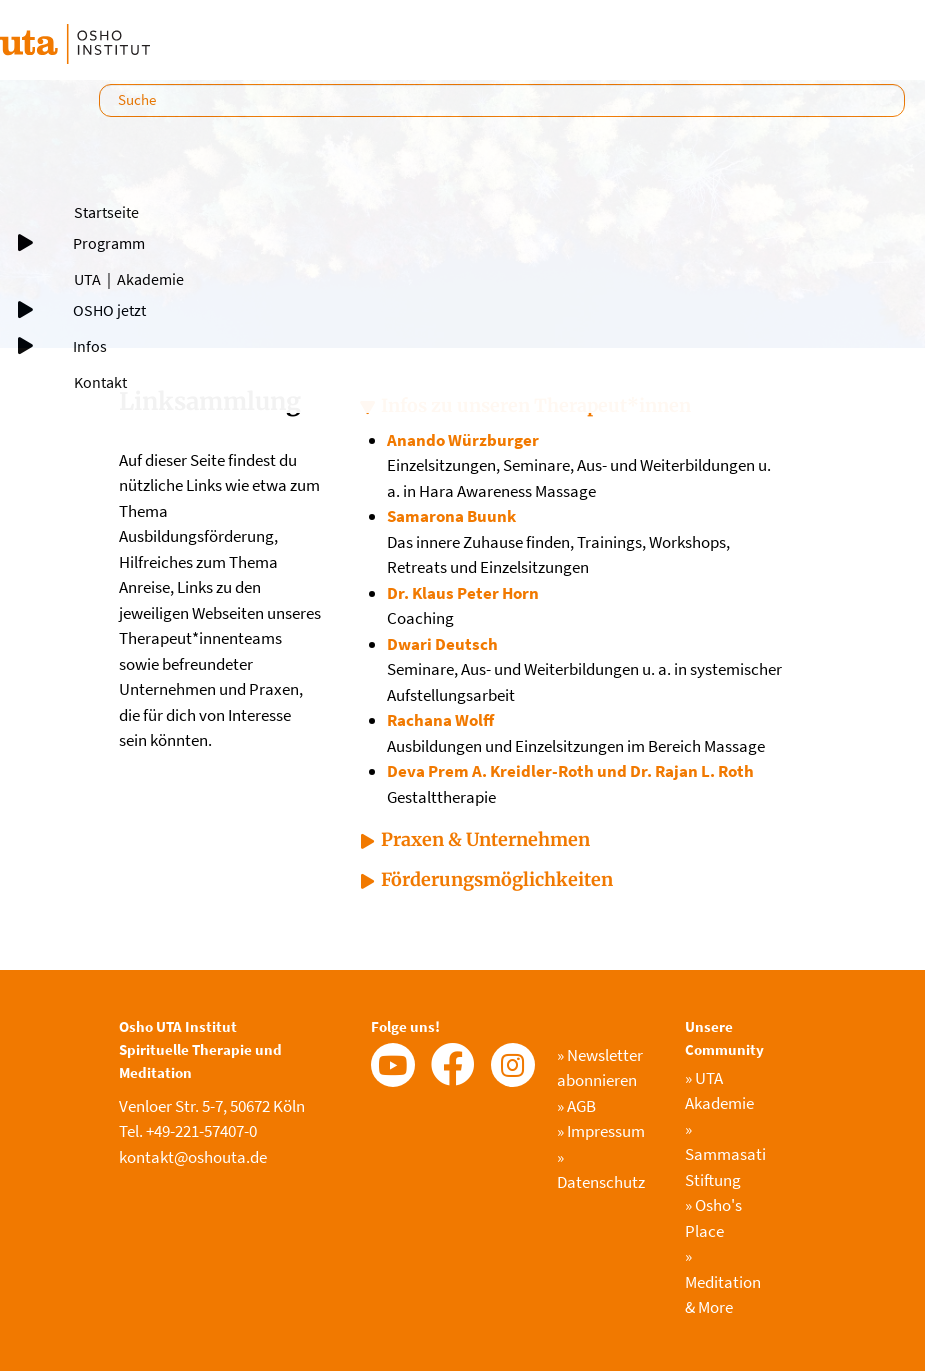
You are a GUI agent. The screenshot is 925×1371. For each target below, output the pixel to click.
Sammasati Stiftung (725, 1154)
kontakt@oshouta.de (193, 1157)
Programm (109, 243)
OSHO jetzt (109, 310)
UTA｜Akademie (129, 279)
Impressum (601, 1131)
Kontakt (100, 382)
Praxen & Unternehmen (485, 839)
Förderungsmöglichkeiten (497, 879)
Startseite (106, 212)
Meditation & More (723, 1281)
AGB (576, 1106)
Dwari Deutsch (442, 644)
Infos (90, 346)
